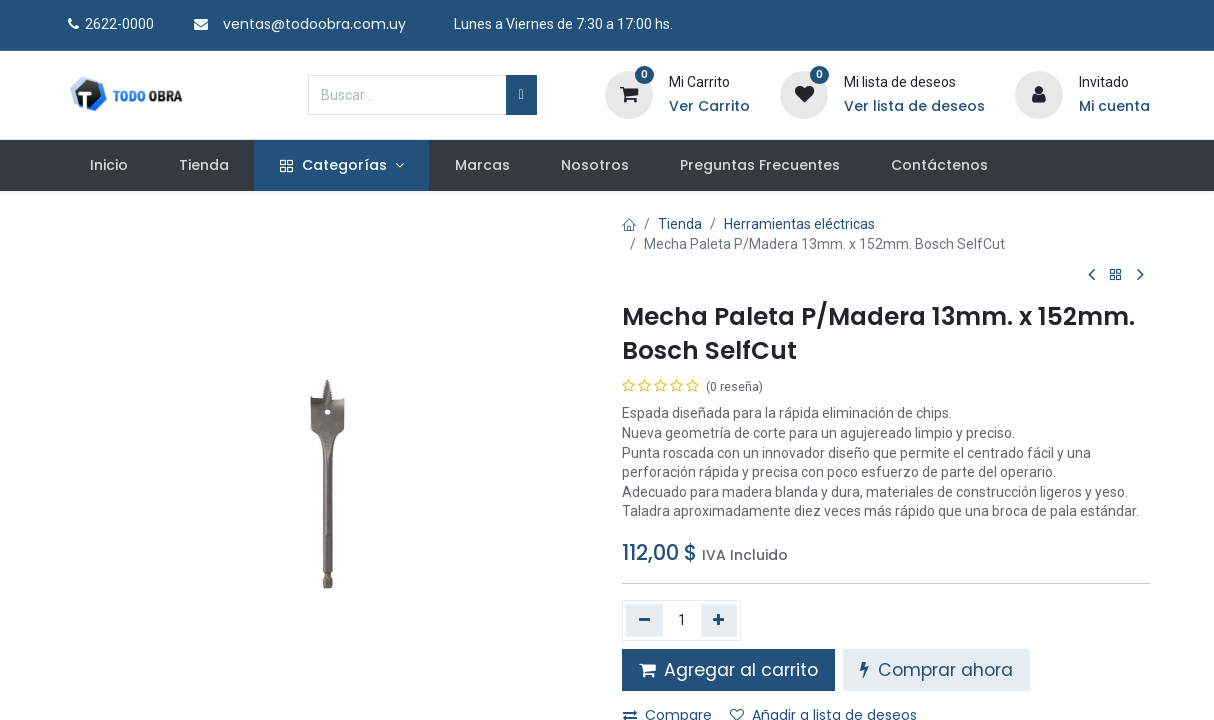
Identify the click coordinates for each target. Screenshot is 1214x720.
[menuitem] (108, 166)
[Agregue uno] (719, 620)
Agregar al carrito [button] (728, 670)
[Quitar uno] (644, 620)
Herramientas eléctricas (799, 224)
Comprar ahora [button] (936, 670)
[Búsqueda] (521, 95)
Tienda (680, 224)
